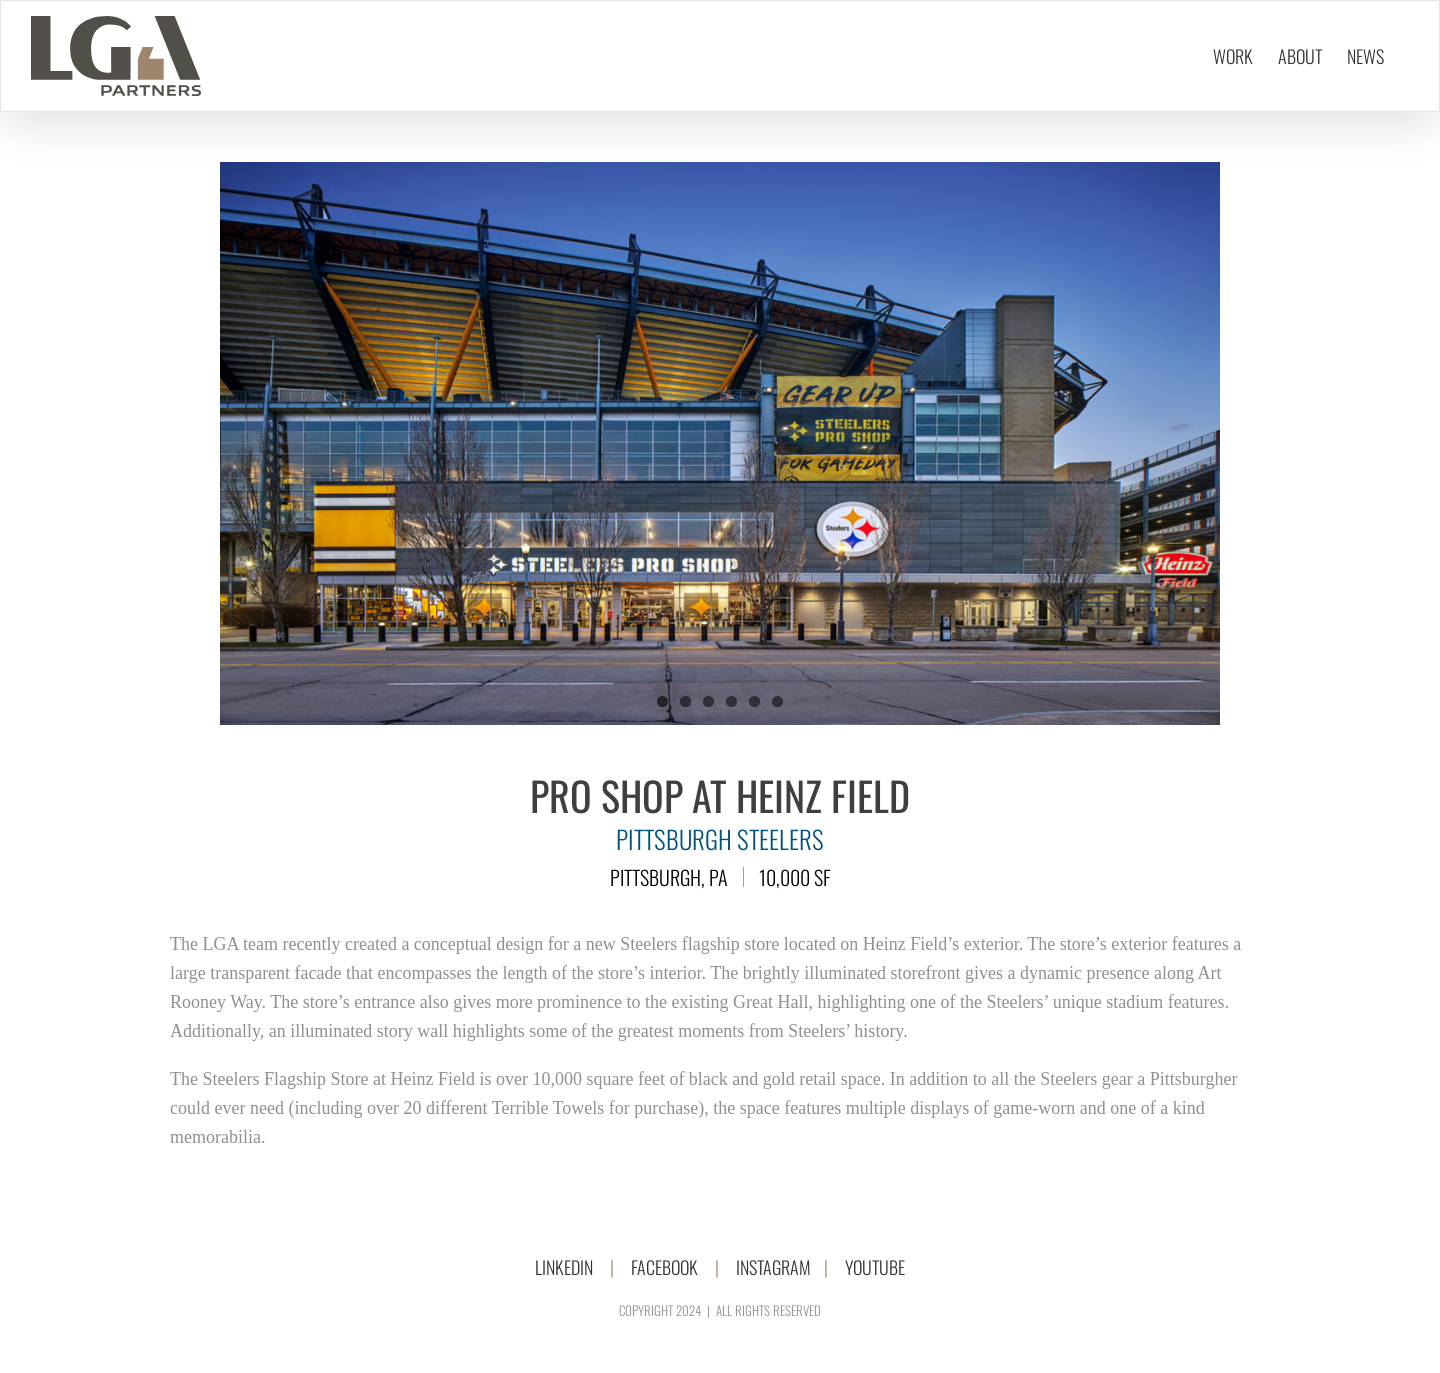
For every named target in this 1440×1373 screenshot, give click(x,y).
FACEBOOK (664, 1267)
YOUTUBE (875, 1267)
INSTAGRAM (773, 1267)
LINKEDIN (564, 1267)
